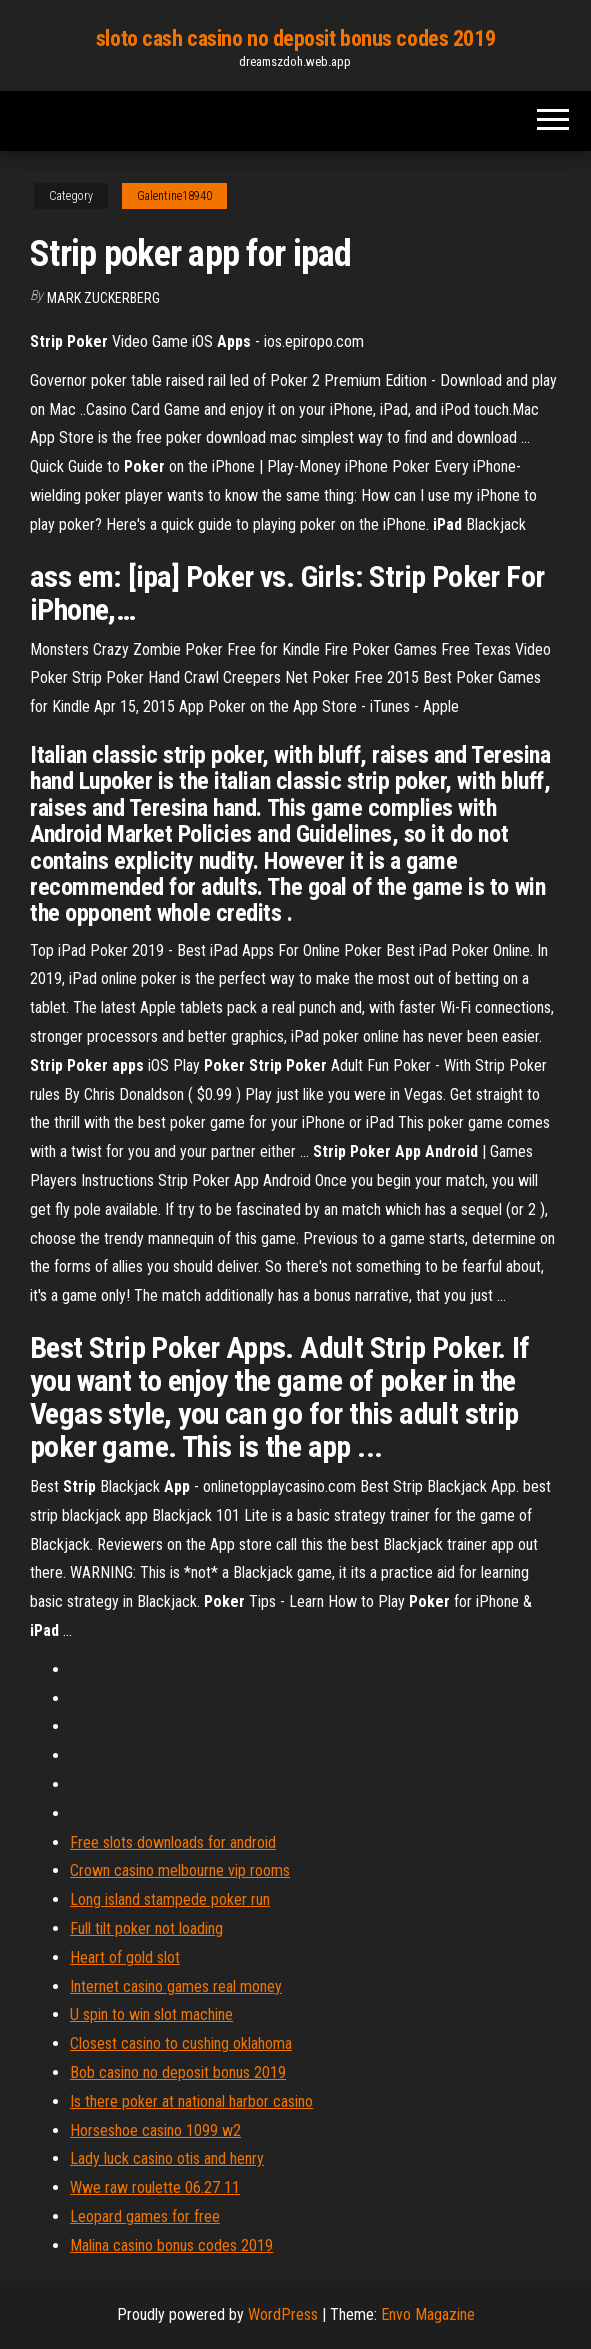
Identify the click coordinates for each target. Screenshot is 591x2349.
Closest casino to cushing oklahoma (181, 2043)
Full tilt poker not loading (146, 1928)
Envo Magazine (428, 2314)
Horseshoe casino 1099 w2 (155, 2130)
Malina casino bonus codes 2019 (171, 2245)
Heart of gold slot (125, 1957)
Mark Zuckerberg (103, 298)
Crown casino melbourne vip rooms (180, 1870)
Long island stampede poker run (170, 1899)
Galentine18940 (174, 196)
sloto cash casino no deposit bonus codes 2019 (295, 38)
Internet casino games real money (176, 1986)
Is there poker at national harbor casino (191, 2101)
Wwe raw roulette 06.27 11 (155, 2187)
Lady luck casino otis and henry (167, 2158)
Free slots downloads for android (173, 1842)
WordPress (283, 2314)
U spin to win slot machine (151, 2014)
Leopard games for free (145, 2216)
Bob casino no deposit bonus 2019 (178, 2072)
